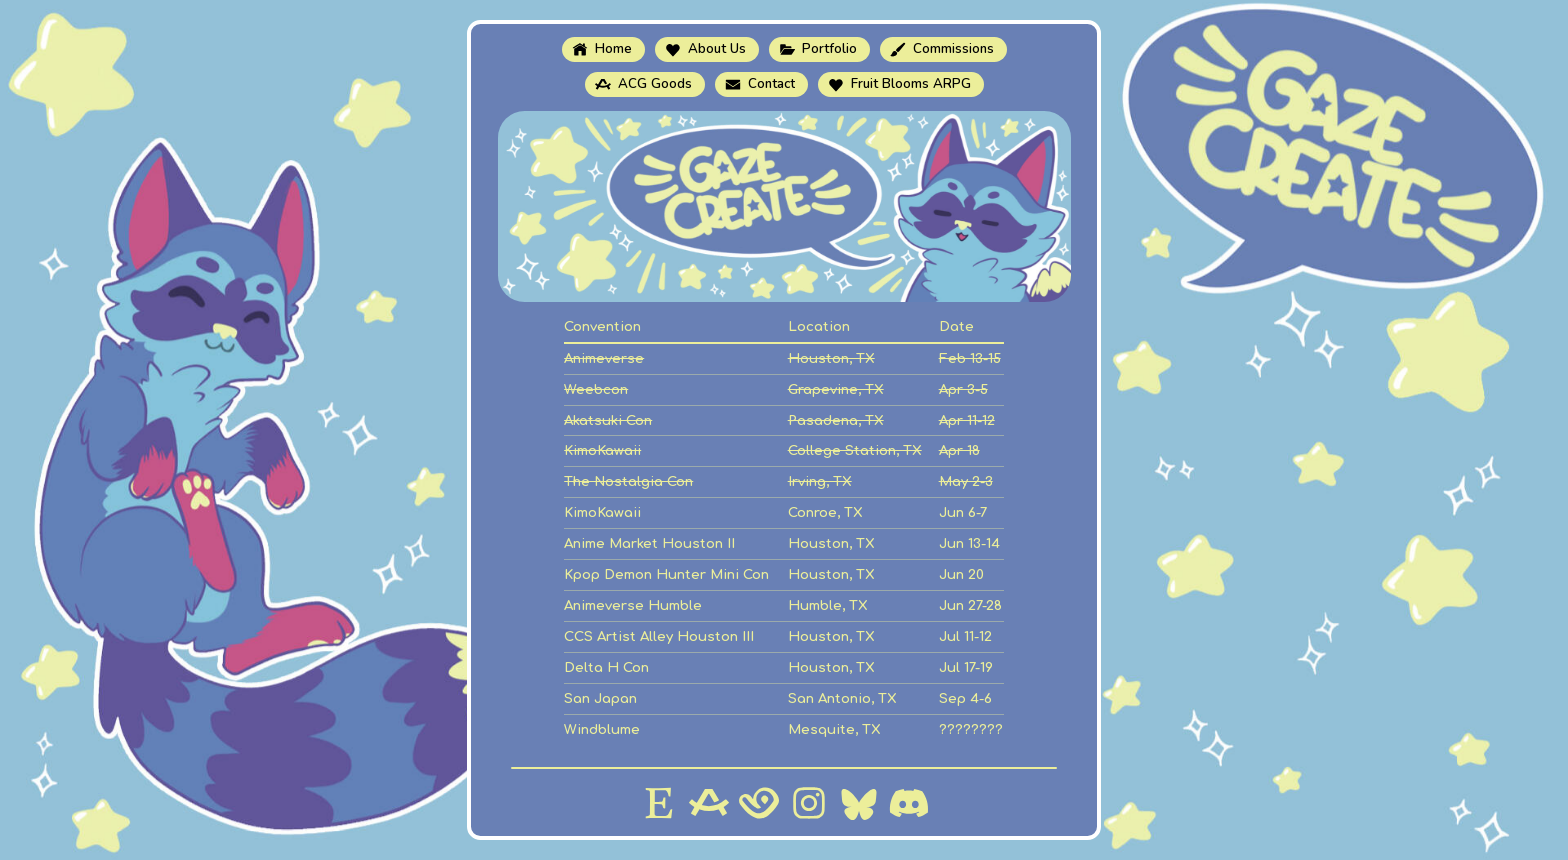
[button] (603, 49)
